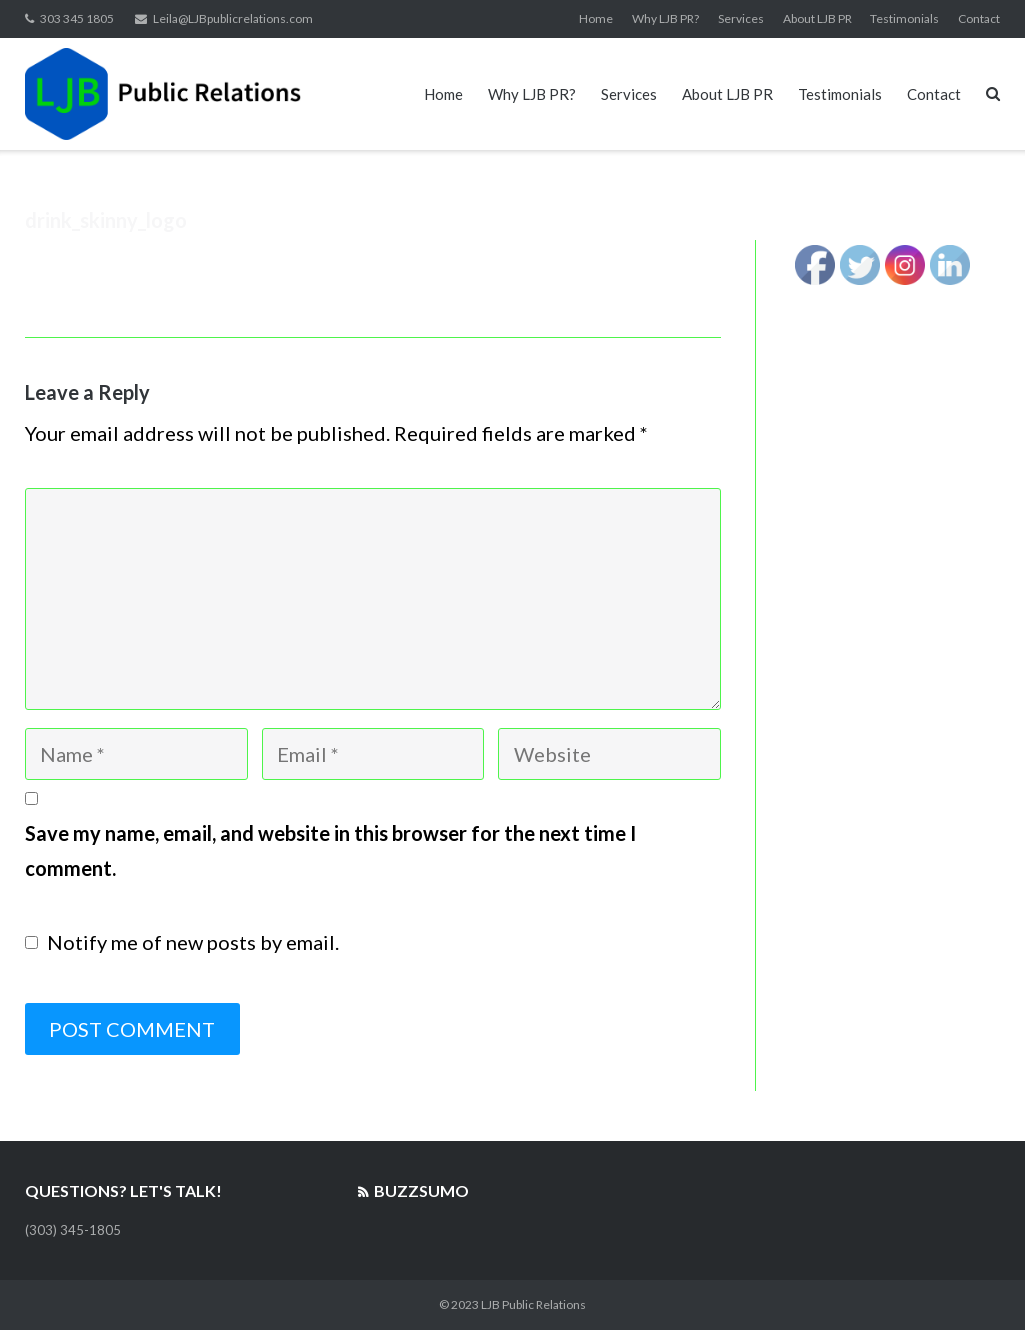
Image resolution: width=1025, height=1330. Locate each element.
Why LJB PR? (665, 18)
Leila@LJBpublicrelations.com (233, 18)
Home (596, 18)
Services (741, 18)
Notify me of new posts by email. (193, 942)
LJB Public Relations (533, 1304)
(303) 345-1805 (73, 1230)
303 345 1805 (77, 18)
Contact (979, 18)
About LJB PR (817, 18)
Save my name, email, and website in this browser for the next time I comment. (330, 851)
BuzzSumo (421, 1190)
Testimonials (904, 18)
